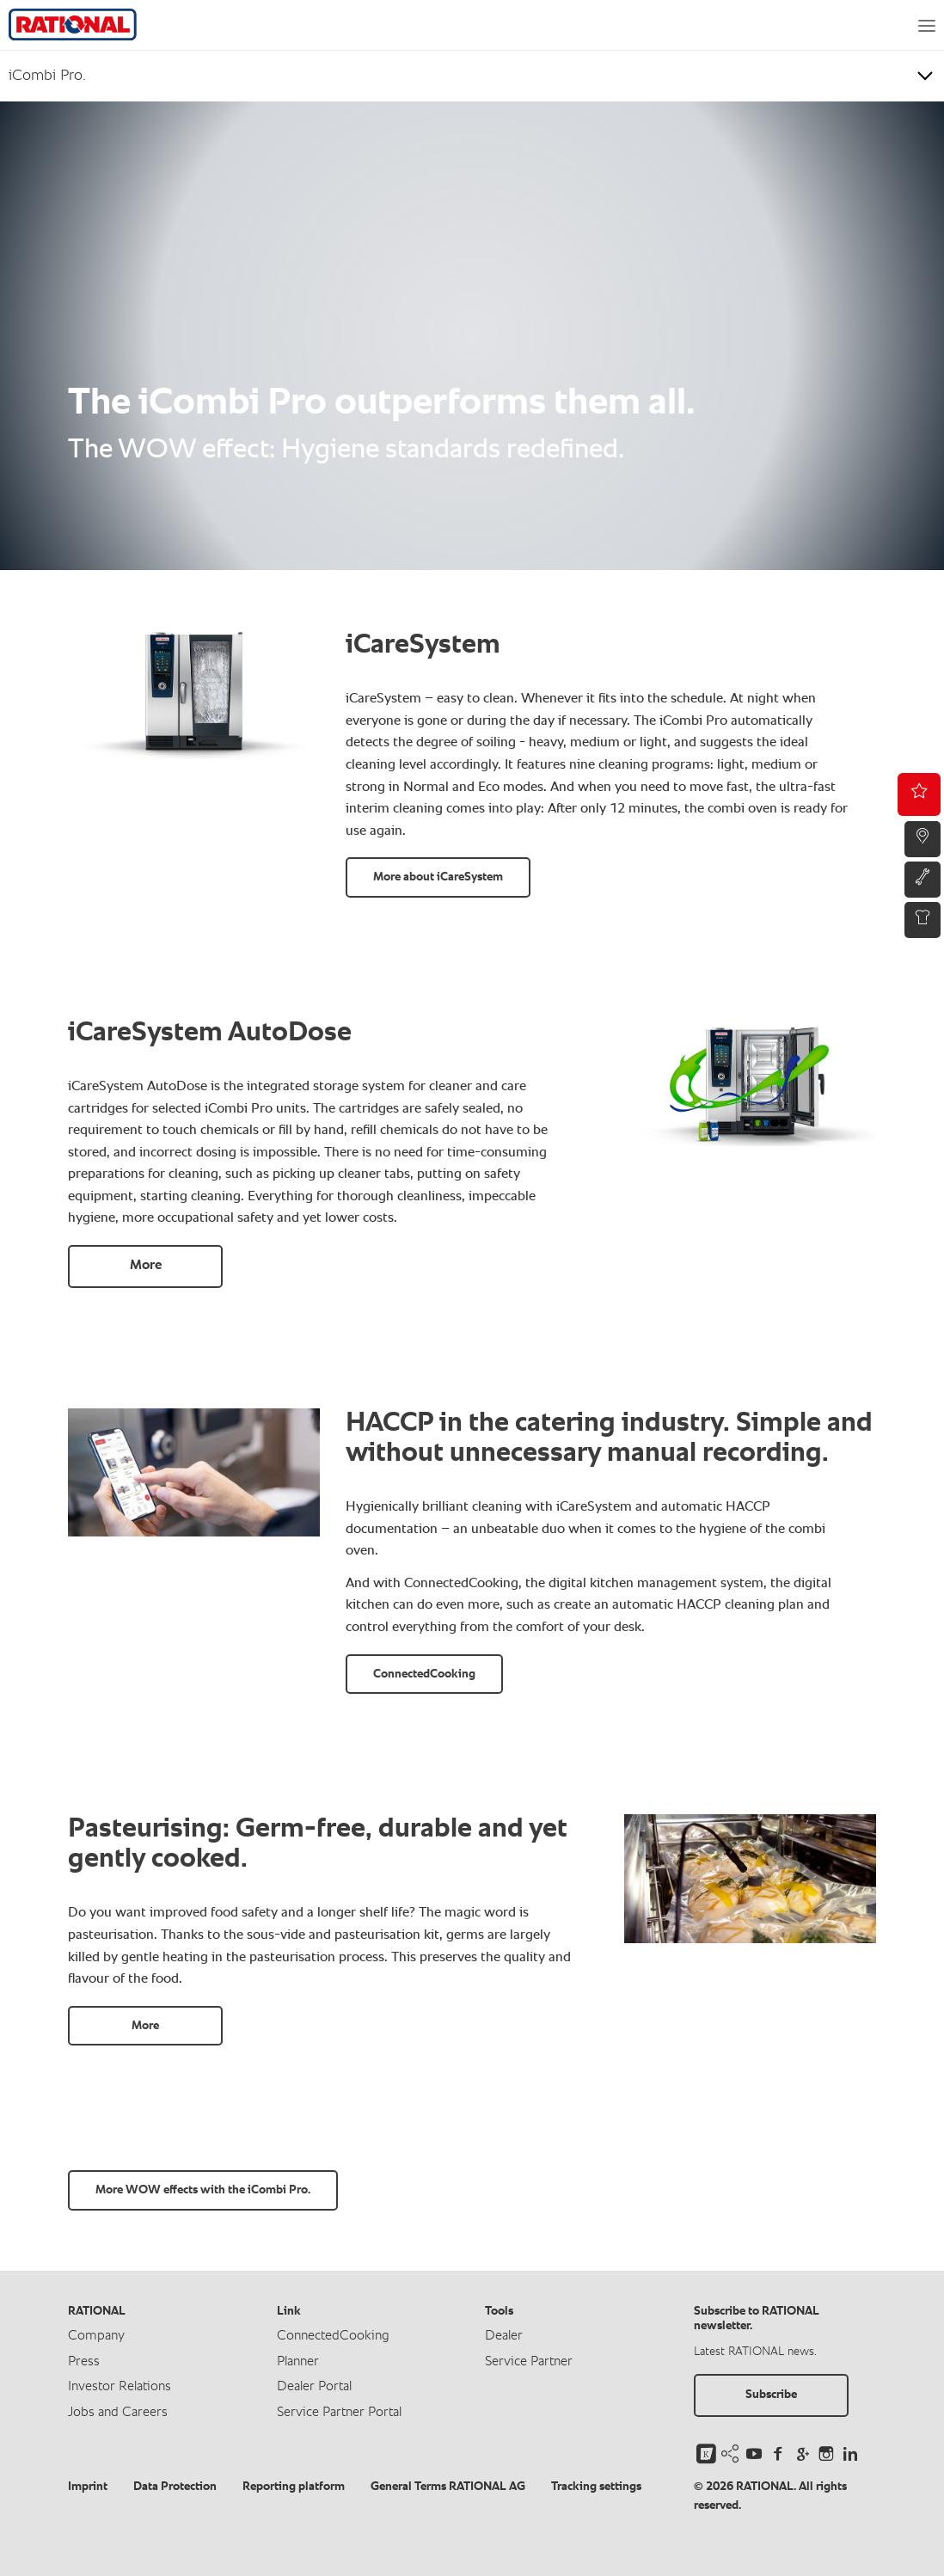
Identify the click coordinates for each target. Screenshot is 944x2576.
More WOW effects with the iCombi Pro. (202, 2190)
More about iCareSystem (438, 877)
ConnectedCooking (424, 1674)
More (146, 1266)
